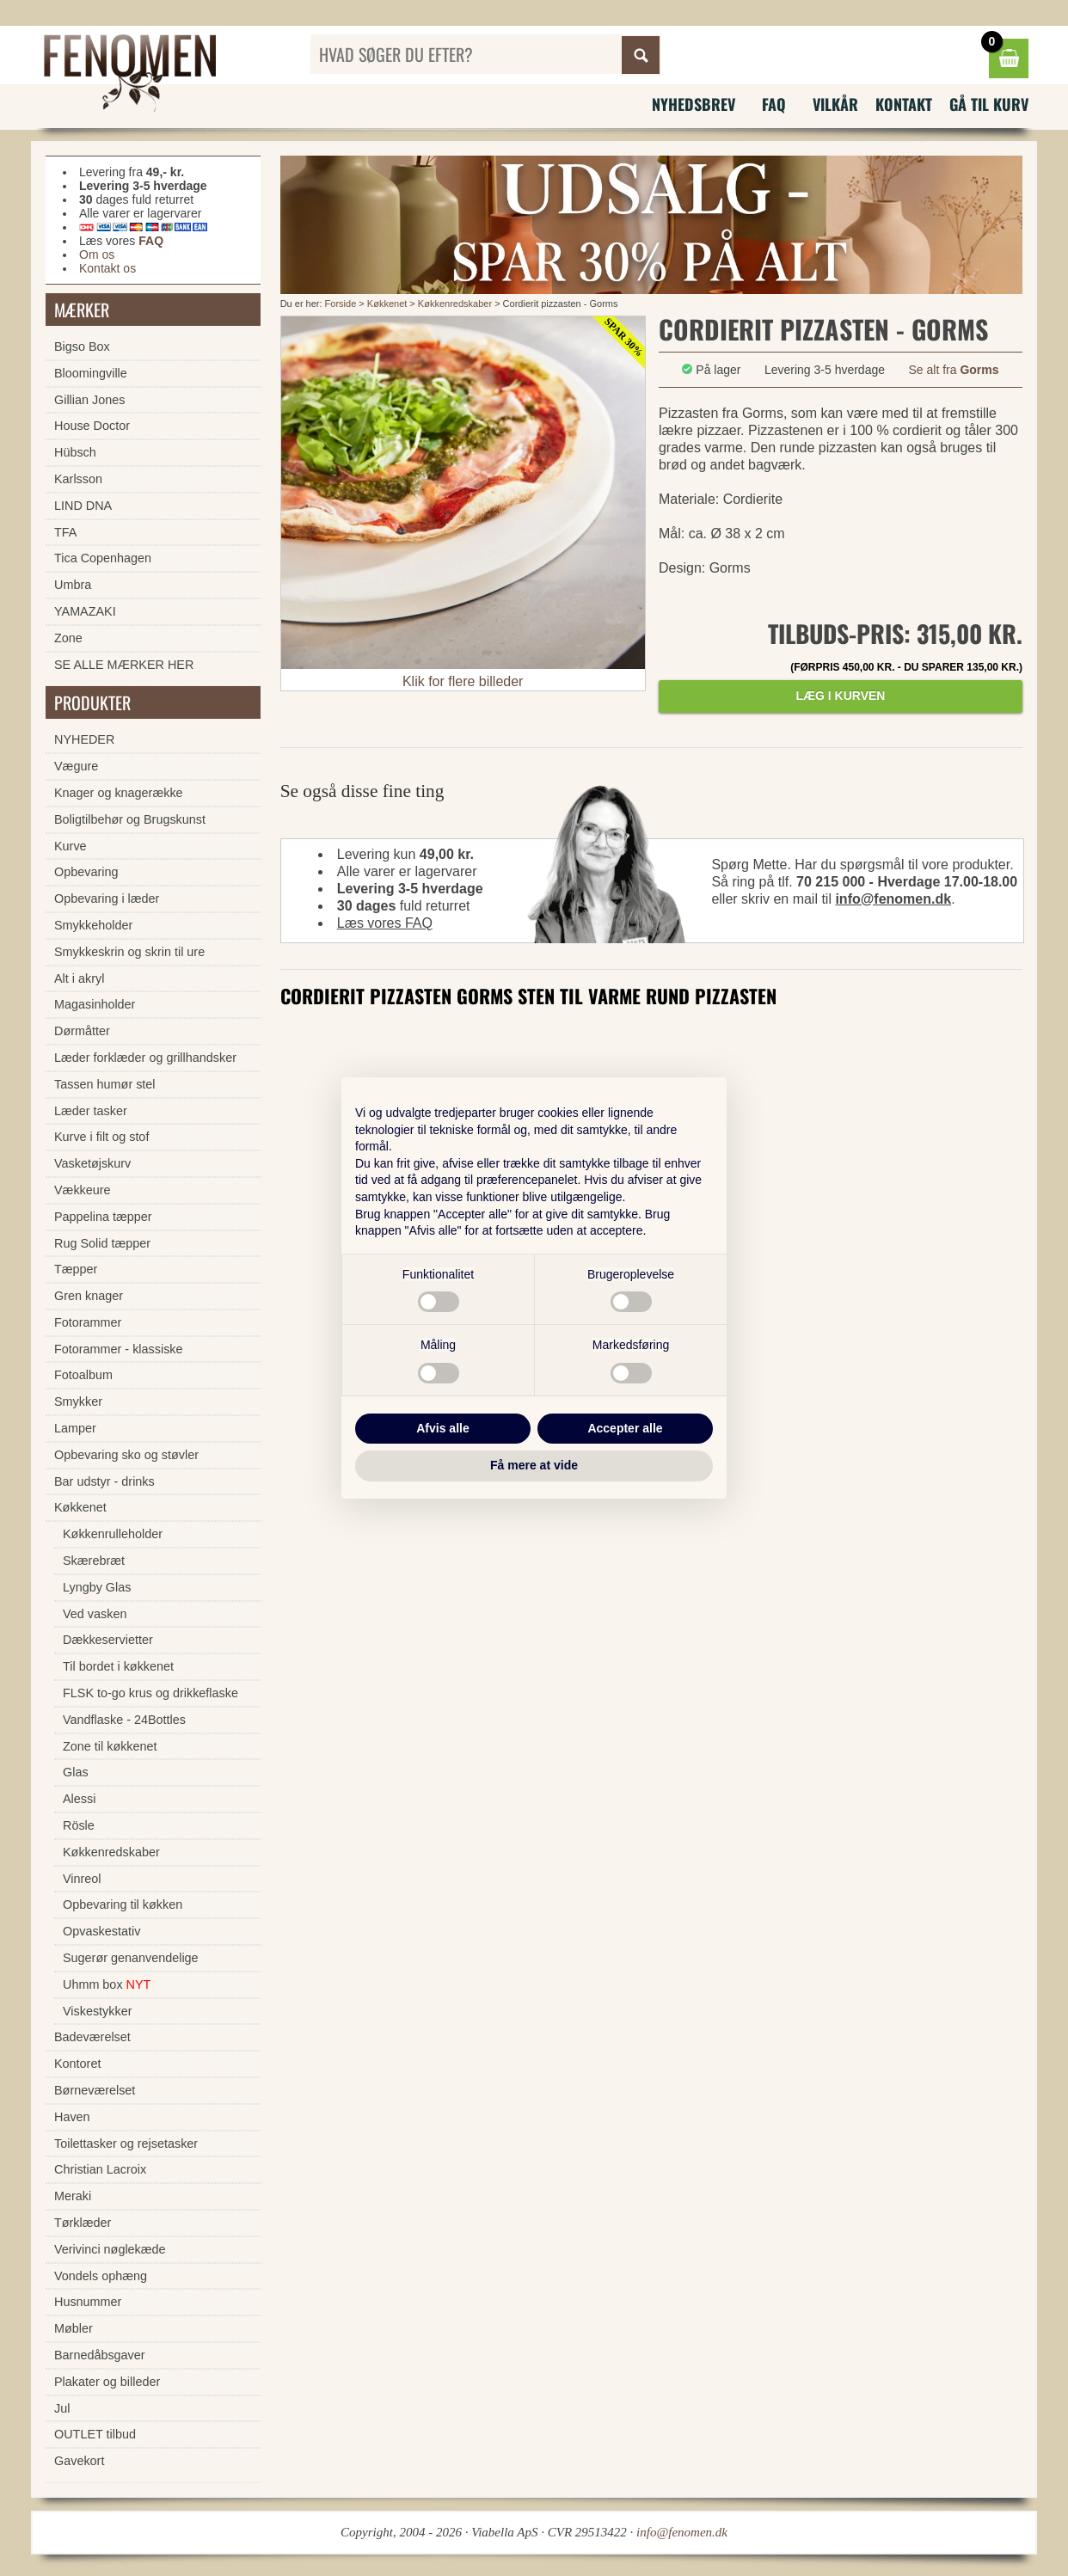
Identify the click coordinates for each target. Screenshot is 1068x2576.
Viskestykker (97, 2011)
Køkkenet (387, 303)
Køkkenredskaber (455, 303)
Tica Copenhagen (102, 558)
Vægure (76, 766)
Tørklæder (82, 2222)
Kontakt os (107, 268)
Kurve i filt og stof (101, 1137)
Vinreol (82, 1879)
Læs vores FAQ (385, 923)
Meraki (72, 2196)
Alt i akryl (79, 978)
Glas (76, 1772)
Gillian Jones (89, 400)
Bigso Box (82, 346)
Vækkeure (82, 1190)
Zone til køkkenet (110, 1746)
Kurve (70, 846)
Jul (62, 2408)
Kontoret (77, 2063)
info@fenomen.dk (893, 899)
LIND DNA (83, 505)
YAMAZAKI (85, 611)
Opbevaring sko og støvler (126, 1455)
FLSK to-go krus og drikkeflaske (150, 1693)
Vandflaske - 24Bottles (124, 1720)
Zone (68, 638)
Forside (341, 303)
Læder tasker (90, 1111)
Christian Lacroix (100, 2169)
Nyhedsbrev (693, 104)
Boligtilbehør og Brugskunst (130, 819)
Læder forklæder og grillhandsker (145, 1057)
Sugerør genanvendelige (131, 1958)
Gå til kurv (988, 104)
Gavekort (79, 2461)
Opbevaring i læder (106, 898)
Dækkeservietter (108, 1640)
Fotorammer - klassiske (118, 1349)
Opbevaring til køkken (122, 1904)
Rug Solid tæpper (102, 1243)
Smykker (78, 1401)
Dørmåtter (82, 1031)
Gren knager (88, 1296)
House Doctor (92, 425)
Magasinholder (94, 1004)
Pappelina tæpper (103, 1217)
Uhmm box (106, 1984)
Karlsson (78, 479)
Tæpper (75, 1269)
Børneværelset (94, 2090)
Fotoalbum (83, 1375)
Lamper (75, 1428)
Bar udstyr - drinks (104, 1481)
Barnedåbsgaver (99, 2355)
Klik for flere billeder (463, 681)
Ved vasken (94, 1614)
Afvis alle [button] (442, 1428)
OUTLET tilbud (95, 2434)
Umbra (72, 585)
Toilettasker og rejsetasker (126, 2143)
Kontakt (903, 104)
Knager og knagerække (118, 793)
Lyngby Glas (97, 1587)
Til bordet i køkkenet (118, 1666)
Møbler (73, 2328)
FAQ (774, 104)
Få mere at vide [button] (534, 1465)
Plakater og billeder (107, 2382)
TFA (65, 532)
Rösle (79, 1825)
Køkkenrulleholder (113, 1534)
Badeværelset (92, 2037)
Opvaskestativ (101, 1931)
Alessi (79, 1799)
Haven (72, 2117)
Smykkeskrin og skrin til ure (129, 952)
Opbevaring (86, 872)
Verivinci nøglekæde (110, 2249)
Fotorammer (87, 1322)
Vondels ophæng (100, 2276)
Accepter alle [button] (624, 1428)
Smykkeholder (93, 925)
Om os (96, 254)
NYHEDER (84, 739)
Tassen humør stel (105, 1084)
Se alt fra (953, 370)
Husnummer (87, 2302)
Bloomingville (90, 373)
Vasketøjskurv (92, 1163)
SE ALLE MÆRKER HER (123, 665)
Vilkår (835, 104)
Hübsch (75, 452)
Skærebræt (94, 1560)
